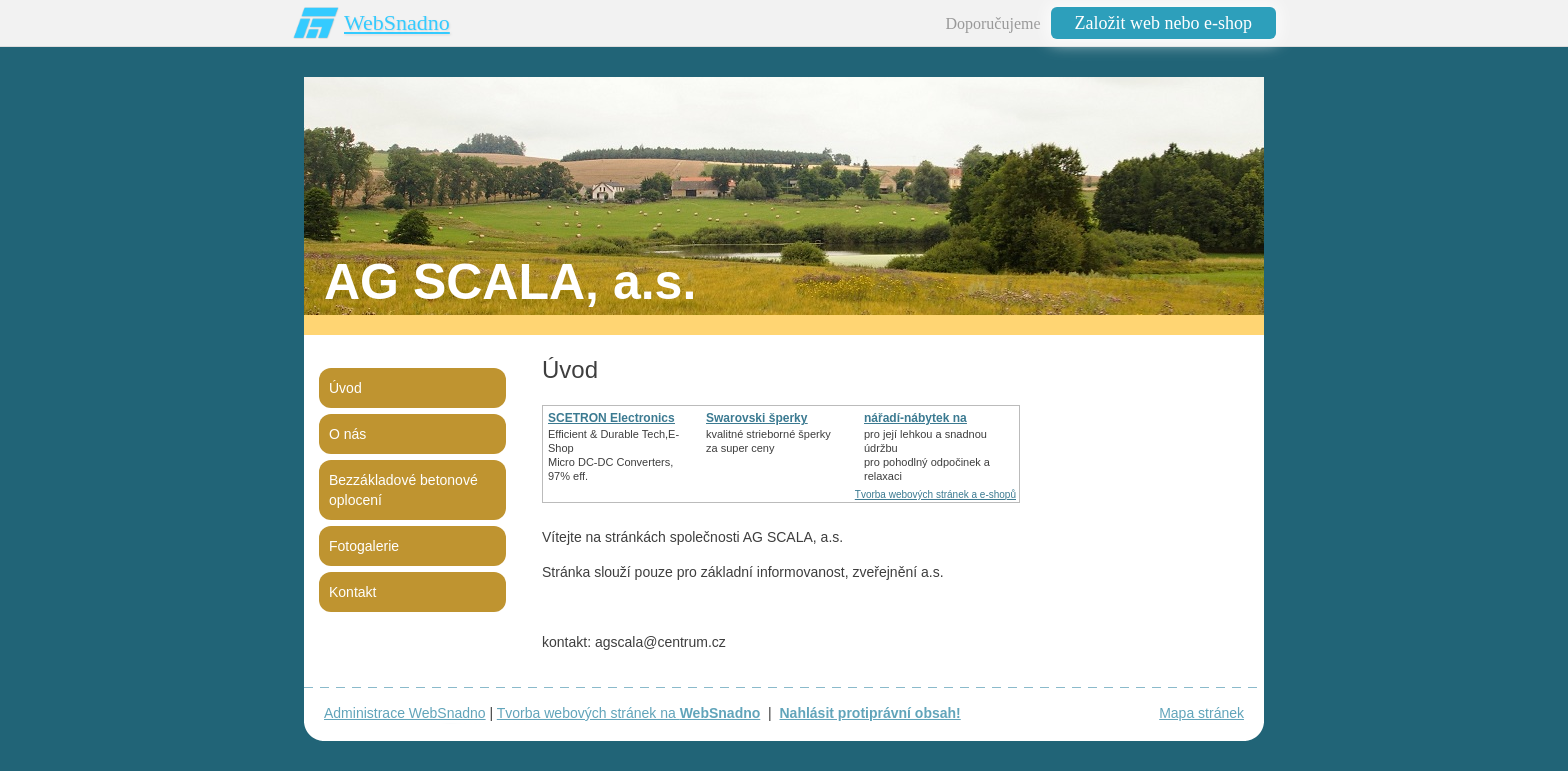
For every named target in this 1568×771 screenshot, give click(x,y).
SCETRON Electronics (611, 418)
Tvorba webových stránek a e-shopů (935, 494)
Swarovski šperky (756, 418)
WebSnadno (397, 22)
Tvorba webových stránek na (629, 713)
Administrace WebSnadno (405, 713)
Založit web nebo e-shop (1163, 23)
